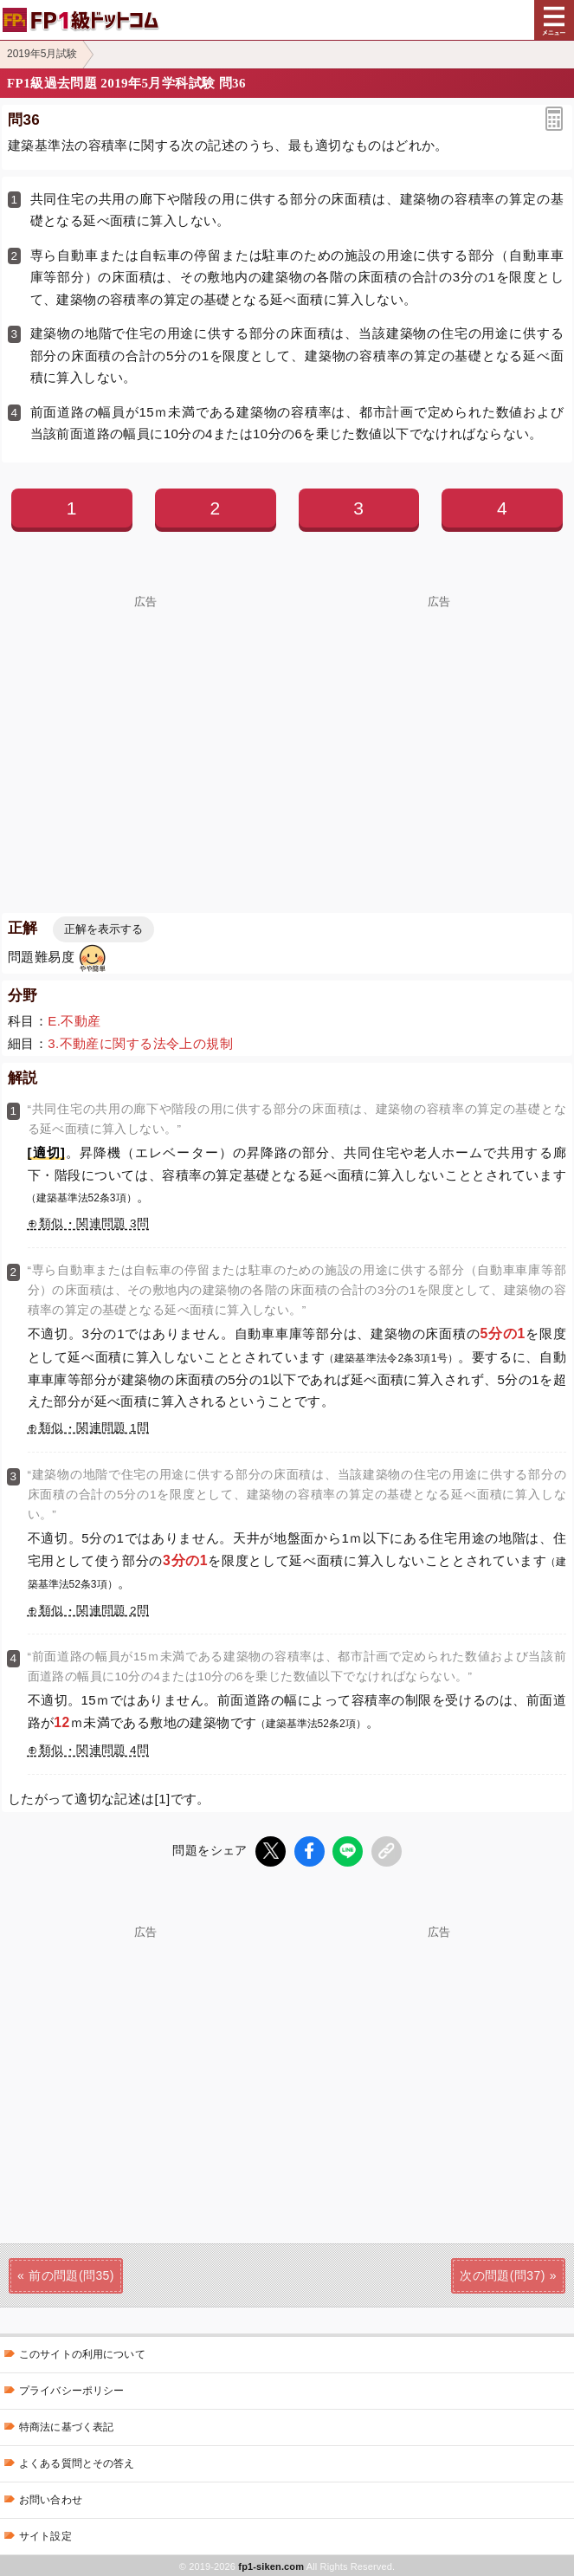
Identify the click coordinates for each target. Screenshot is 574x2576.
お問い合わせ (50, 2498)
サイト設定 (45, 2534)
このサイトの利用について (82, 2352)
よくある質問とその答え (77, 2462)
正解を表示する (103, 928)
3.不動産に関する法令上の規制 (140, 1043)
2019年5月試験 (42, 54)
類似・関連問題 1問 (94, 1427)
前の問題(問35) (71, 2274)
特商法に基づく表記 (66, 2425)
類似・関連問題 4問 (94, 1750)
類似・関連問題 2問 (94, 1610)
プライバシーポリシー (71, 2389)
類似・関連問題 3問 (94, 1223)
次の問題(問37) (502, 2274)
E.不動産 (74, 1020)
